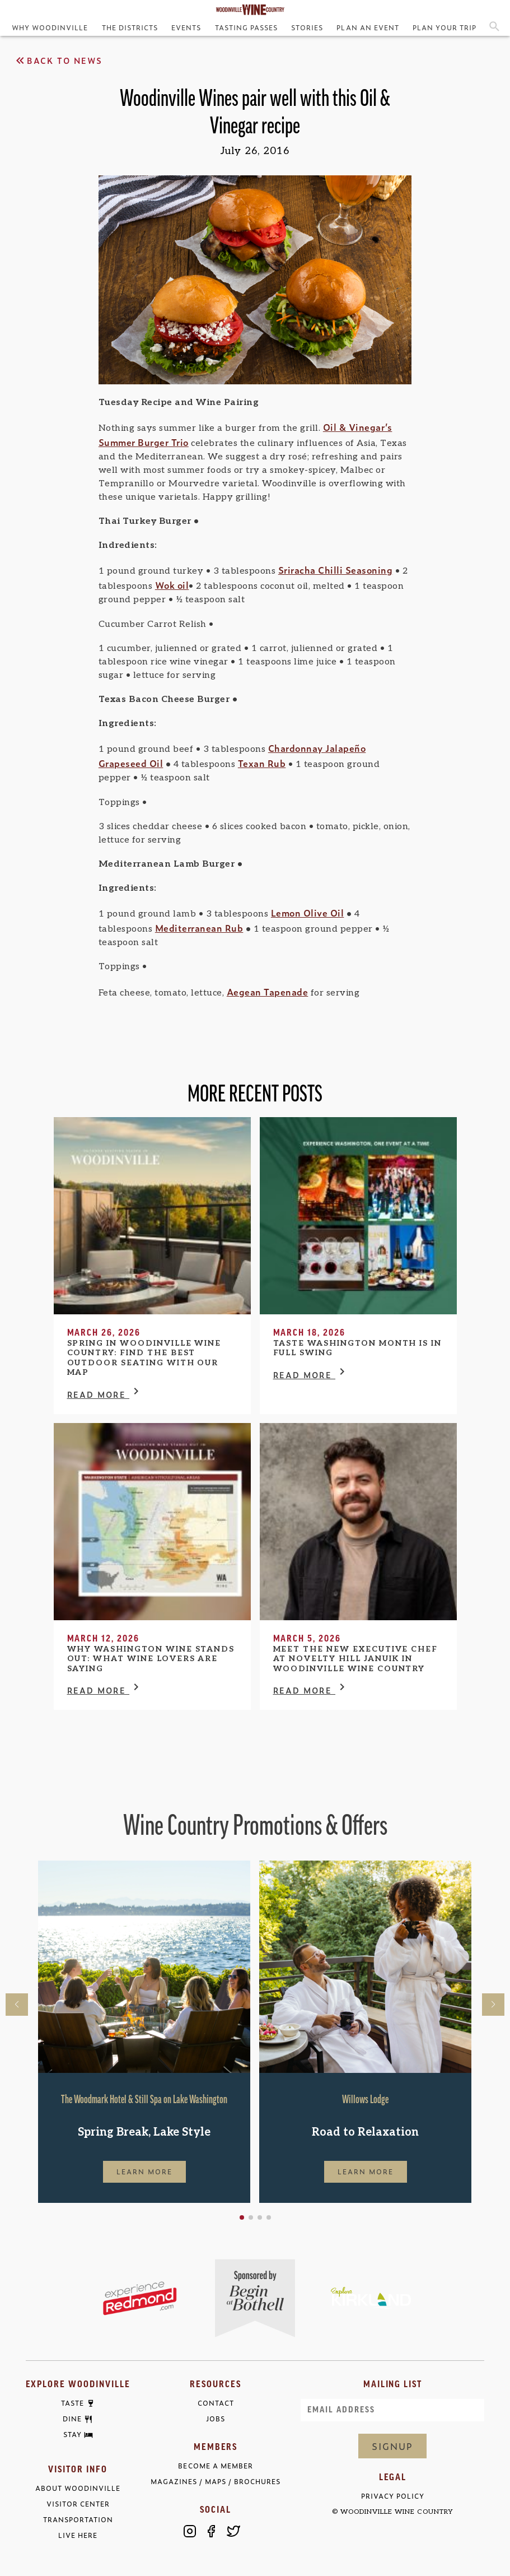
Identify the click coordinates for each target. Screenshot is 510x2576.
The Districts (130, 27)
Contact (216, 2403)
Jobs (215, 2419)
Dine (72, 2419)
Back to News (57, 60)
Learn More (144, 2171)
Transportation (78, 2519)
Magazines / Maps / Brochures (215, 2481)
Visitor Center (78, 2504)
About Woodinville (77, 2488)
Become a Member (215, 2466)
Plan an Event (367, 27)
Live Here (77, 2535)
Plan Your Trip (444, 27)
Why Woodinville (50, 27)
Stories (307, 27)
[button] (242, 2217)
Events (186, 27)
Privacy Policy (392, 2496)
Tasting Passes (246, 27)
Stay (72, 2434)
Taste (72, 2403)
